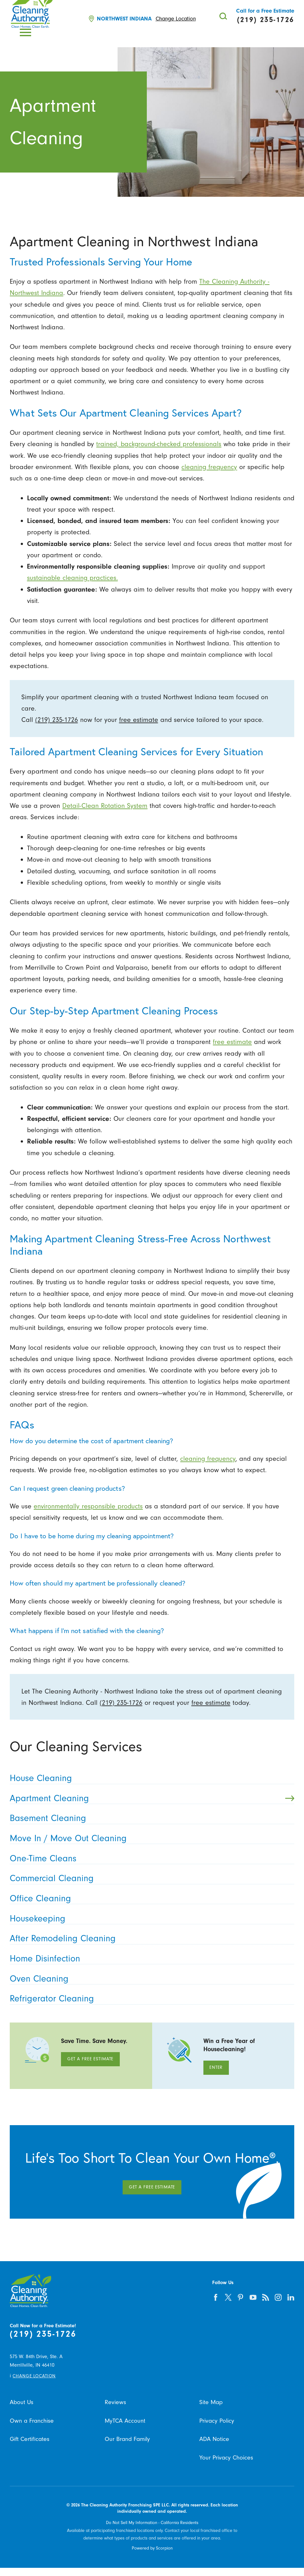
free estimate (138, 719)
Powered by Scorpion (152, 2548)
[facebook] (215, 2297)
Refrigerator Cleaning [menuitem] (150, 1998)
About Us (21, 2402)
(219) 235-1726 (56, 719)
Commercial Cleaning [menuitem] (150, 1878)
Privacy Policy (216, 2420)
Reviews (115, 2402)
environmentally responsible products (88, 1506)
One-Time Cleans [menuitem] (150, 1858)
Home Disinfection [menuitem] (150, 1958)
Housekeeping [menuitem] (150, 1918)
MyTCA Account (125, 2420)
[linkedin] (291, 2297)
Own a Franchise (32, 2420)
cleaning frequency (209, 467)
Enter (216, 2067)
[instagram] (278, 2297)
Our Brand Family (127, 2439)
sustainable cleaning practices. (72, 578)
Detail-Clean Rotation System (104, 805)
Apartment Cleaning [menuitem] (152, 1798)
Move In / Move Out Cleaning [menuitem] (150, 1838)
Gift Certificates (29, 2439)
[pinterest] (241, 2297)
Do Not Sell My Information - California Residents (152, 2522)
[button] (25, 32)
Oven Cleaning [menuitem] (150, 1978)
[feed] (266, 2297)
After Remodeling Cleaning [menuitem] (150, 1938)
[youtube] (253, 2297)
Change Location (176, 19)
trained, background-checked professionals (158, 444)
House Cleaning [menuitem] (150, 1778)
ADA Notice (214, 2439)
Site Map (211, 2402)
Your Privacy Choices (226, 2457)
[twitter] (228, 2297)
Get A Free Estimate (90, 2059)
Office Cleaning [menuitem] (150, 1898)
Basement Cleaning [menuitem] (150, 1818)
